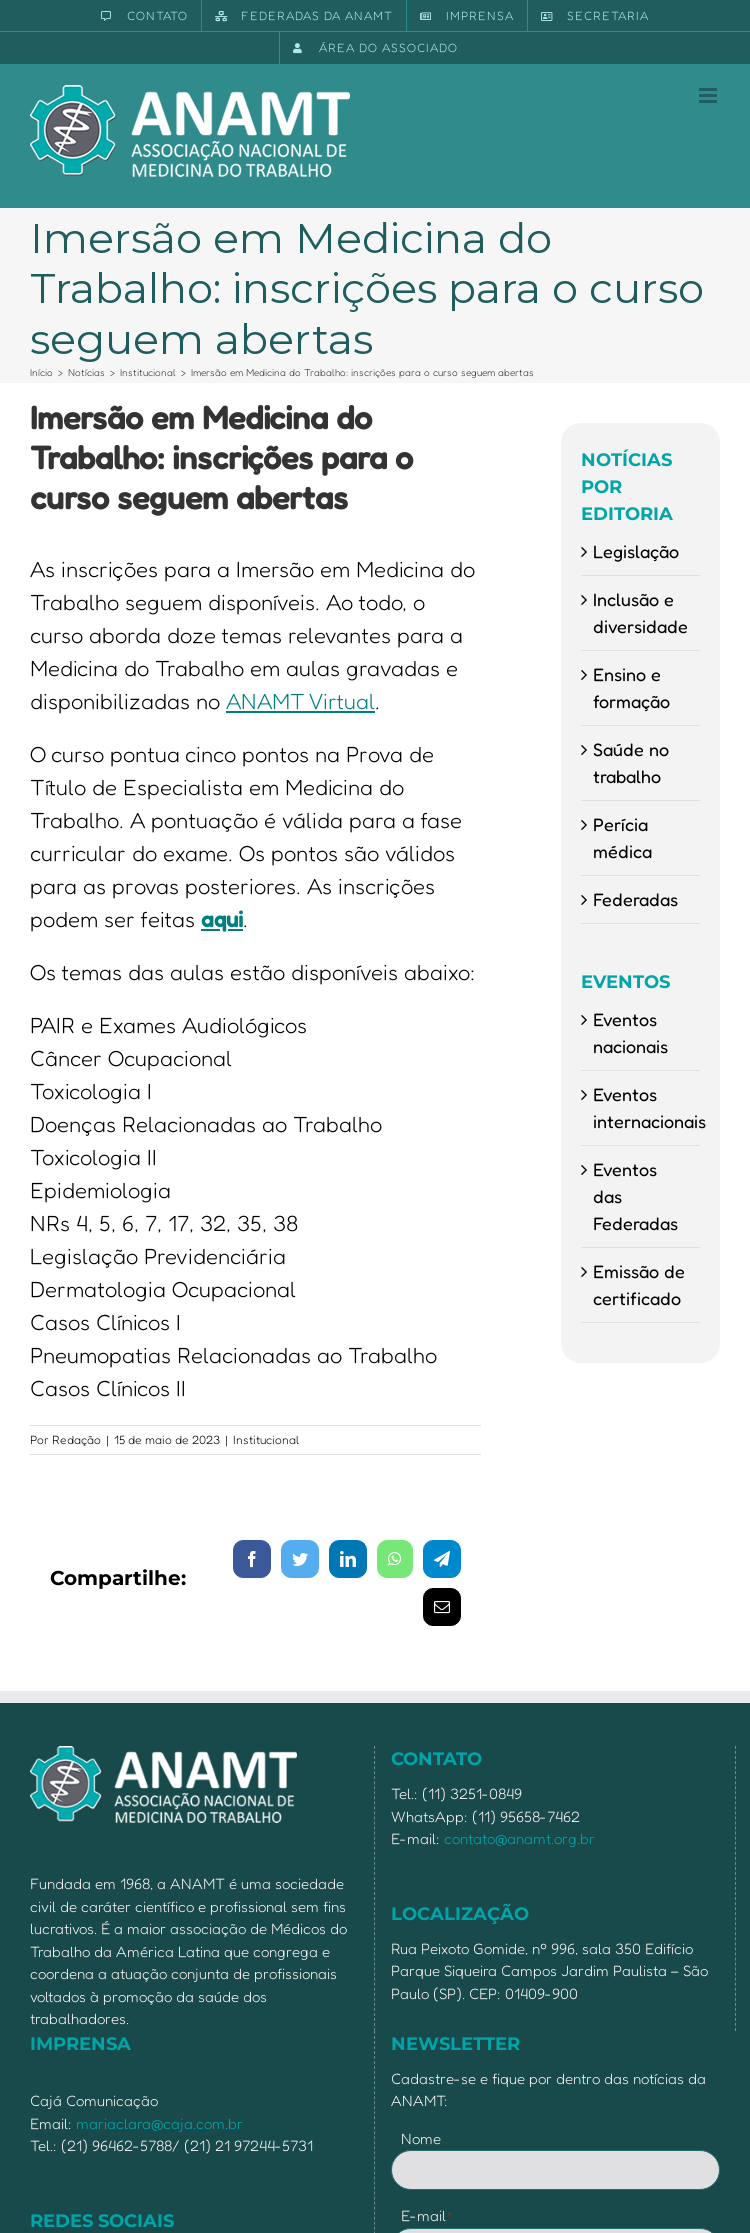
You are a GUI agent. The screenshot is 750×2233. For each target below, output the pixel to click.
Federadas (635, 899)
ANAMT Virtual (300, 701)
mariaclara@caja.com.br (159, 2123)
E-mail (427, 2215)
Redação (76, 1439)
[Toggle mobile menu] (709, 95)
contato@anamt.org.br (519, 1838)
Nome (421, 2138)
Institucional (266, 1439)
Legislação (636, 551)
